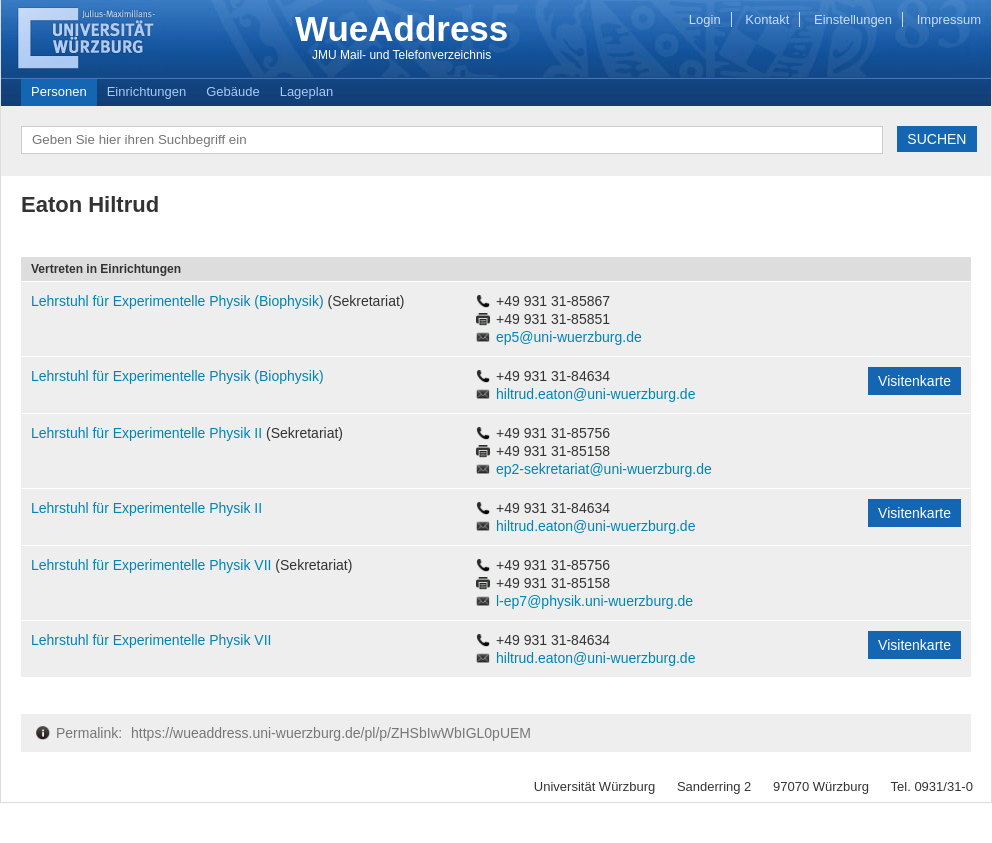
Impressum (949, 19)
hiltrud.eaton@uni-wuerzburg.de (595, 394)
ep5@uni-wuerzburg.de (569, 337)
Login (705, 19)
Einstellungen (853, 19)
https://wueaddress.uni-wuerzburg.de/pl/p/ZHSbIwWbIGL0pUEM (331, 733)
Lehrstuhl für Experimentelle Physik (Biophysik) (179, 301)
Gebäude (233, 91)
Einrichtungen (147, 91)
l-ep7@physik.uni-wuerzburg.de (594, 601)
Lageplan (307, 91)
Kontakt (767, 19)
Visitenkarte (914, 381)
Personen (59, 91)
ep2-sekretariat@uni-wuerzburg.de (604, 469)
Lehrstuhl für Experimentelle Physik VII (153, 565)
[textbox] (452, 140)
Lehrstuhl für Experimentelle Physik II (148, 433)
